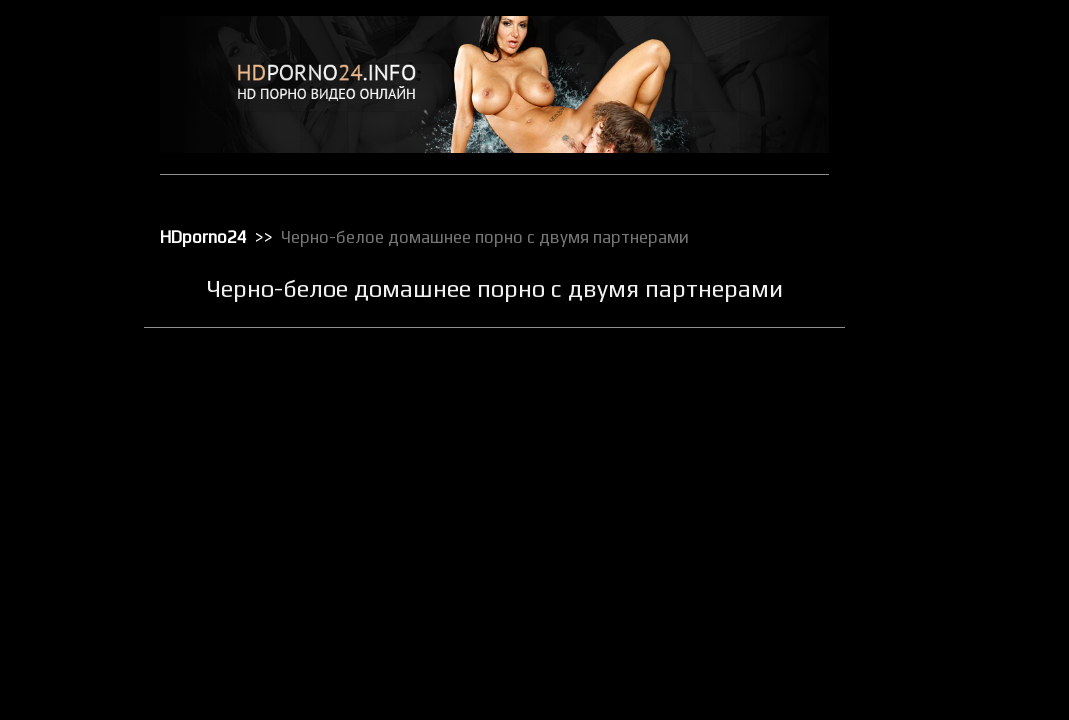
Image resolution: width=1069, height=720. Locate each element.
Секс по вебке (925, 679)
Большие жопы (927, 107)
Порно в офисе (927, 393)
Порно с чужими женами (956, 497)
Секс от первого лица (946, 653)
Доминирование (932, 185)
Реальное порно (931, 549)
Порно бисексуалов (941, 367)
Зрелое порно (925, 211)
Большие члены (929, 133)
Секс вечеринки (930, 601)
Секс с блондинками (943, 705)
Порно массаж (926, 445)
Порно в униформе (939, 419)
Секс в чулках (924, 575)
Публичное (916, 523)
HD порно (912, 55)
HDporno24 (203, 237)
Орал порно (918, 341)
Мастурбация (923, 315)
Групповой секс (929, 159)
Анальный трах (928, 81)
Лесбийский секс (933, 289)
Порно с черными (935, 471)
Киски (901, 237)
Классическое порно (944, 263)
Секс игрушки (923, 627)
